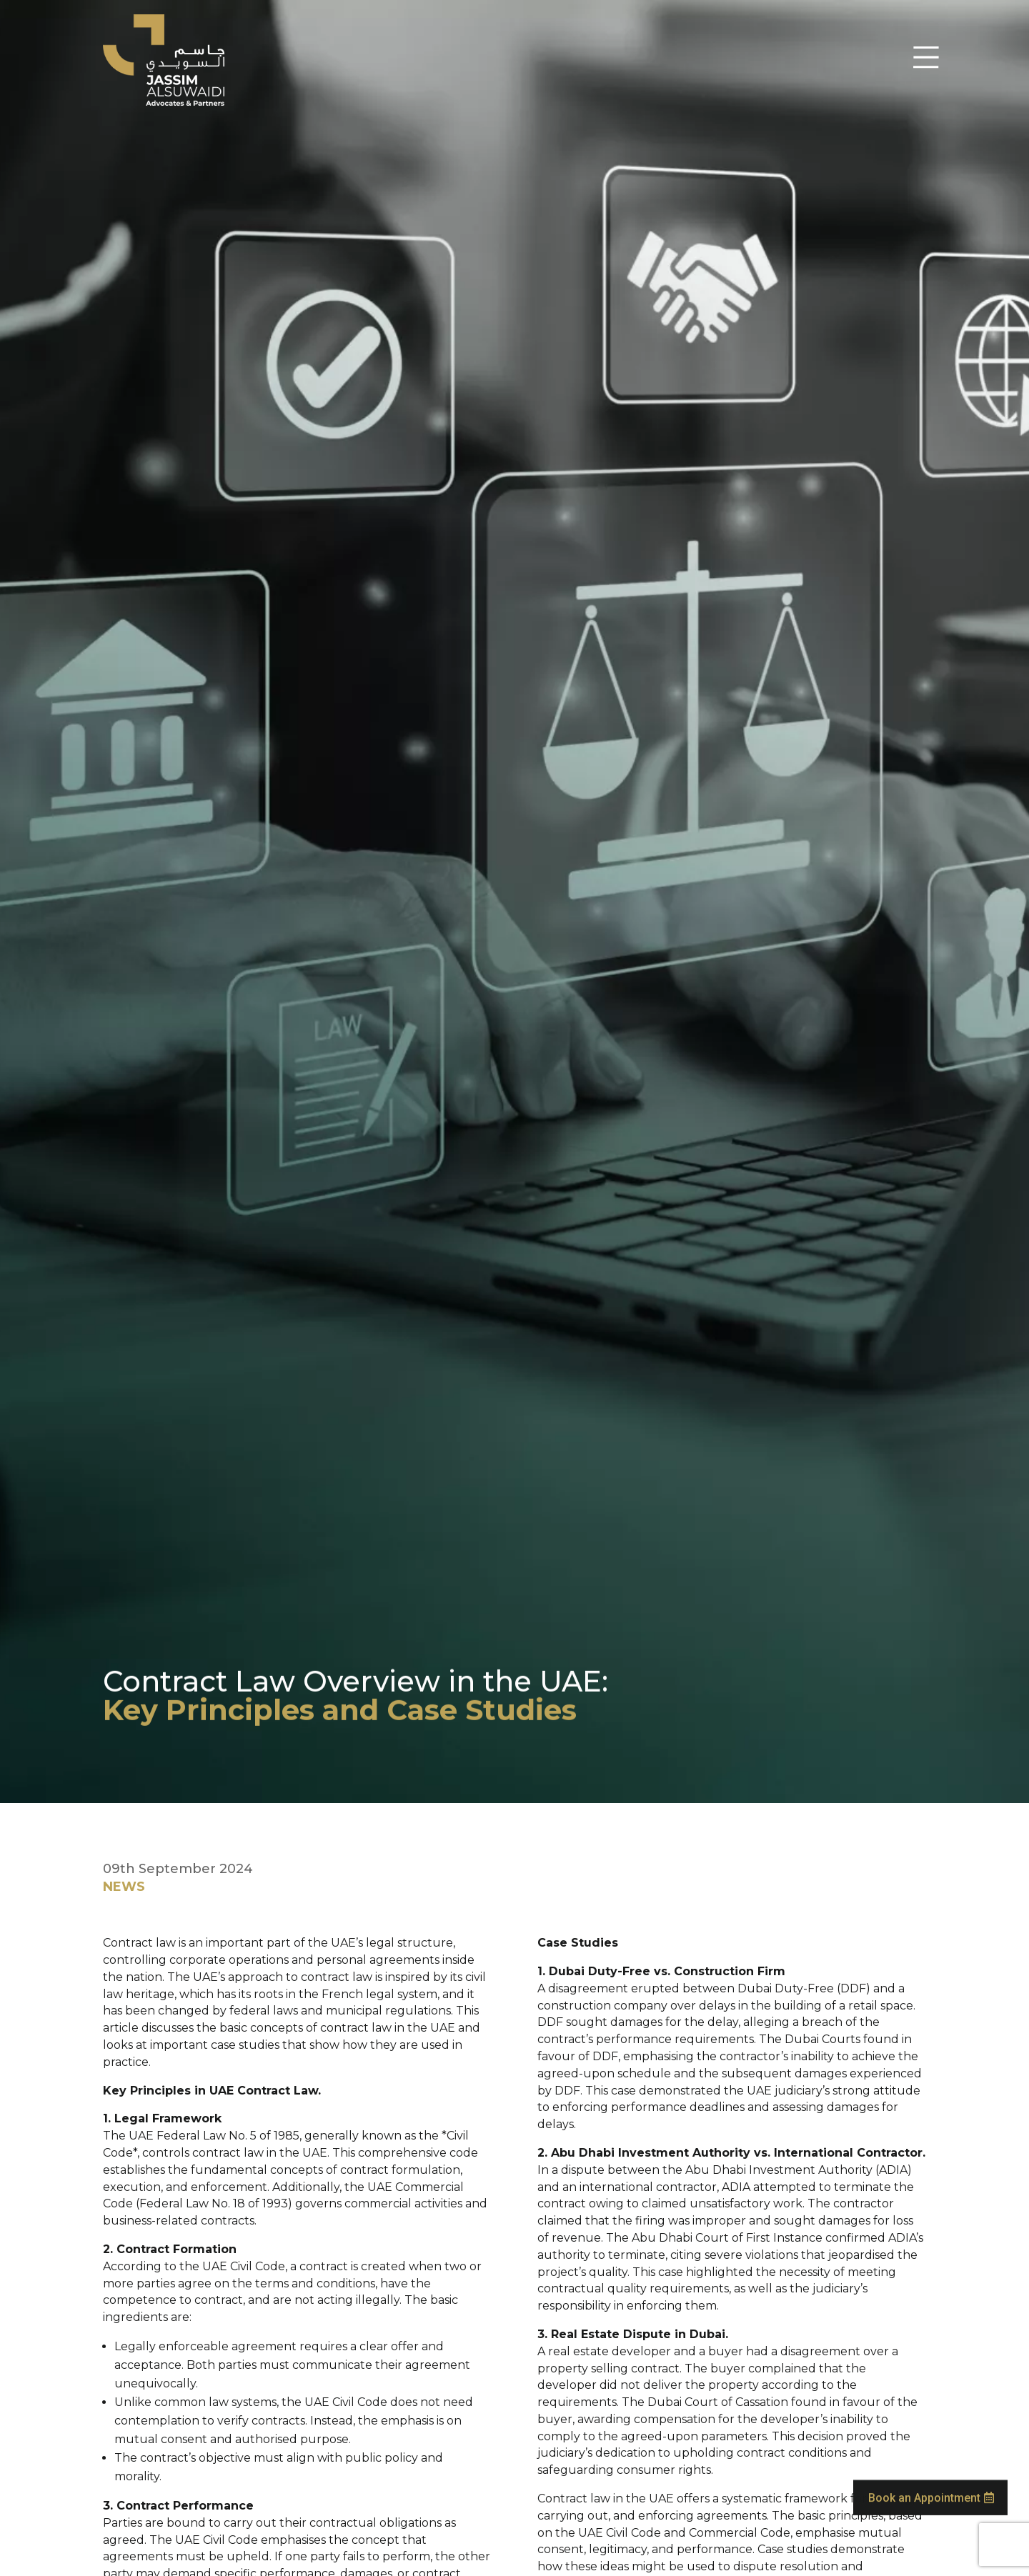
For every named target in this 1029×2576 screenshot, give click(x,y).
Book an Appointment (924, 2483)
